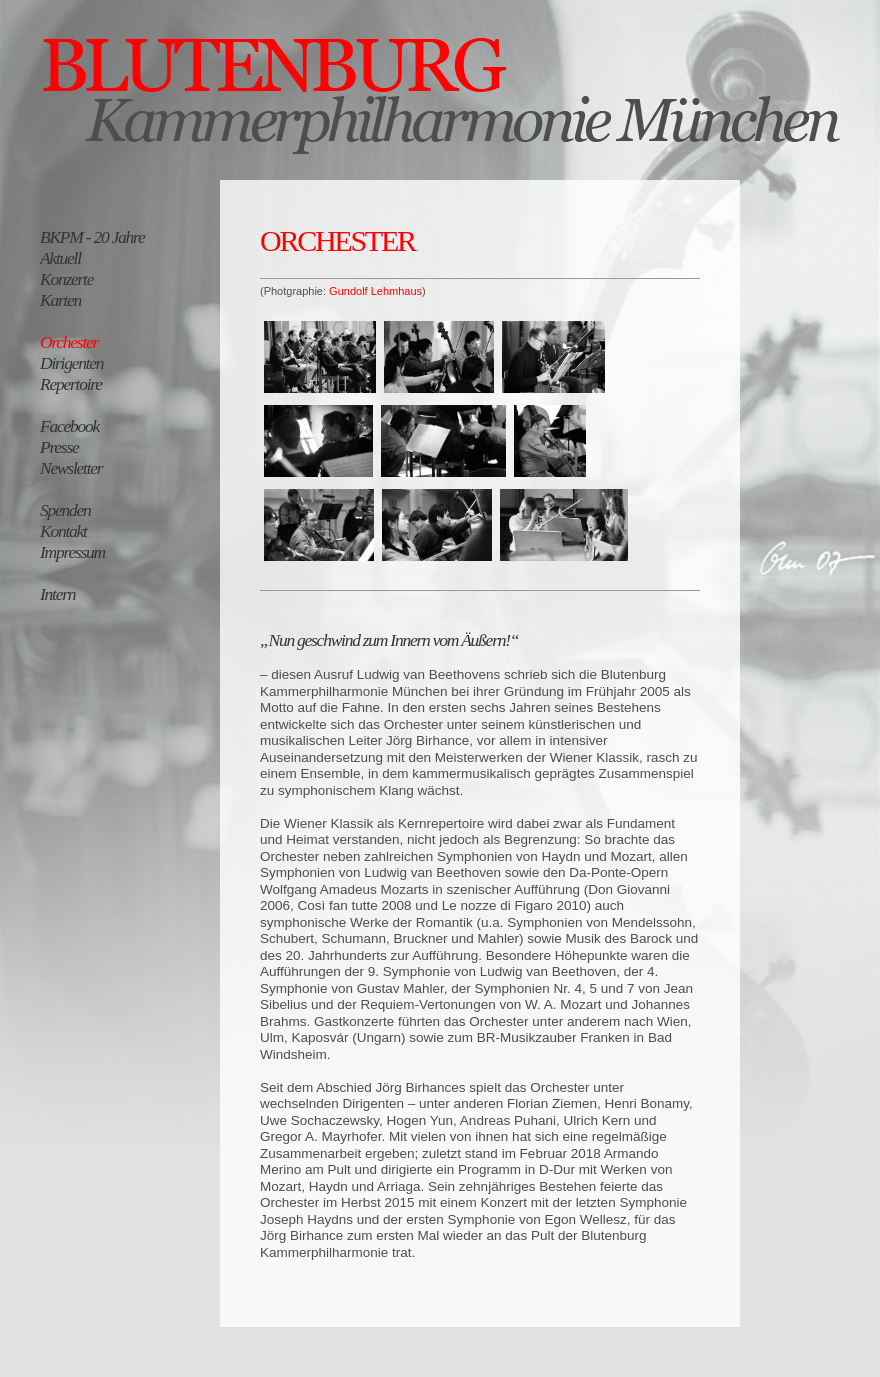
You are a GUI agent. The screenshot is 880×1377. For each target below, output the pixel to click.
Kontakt (63, 531)
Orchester (69, 342)
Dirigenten (71, 363)
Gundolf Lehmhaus (375, 291)
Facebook (69, 426)
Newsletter (71, 468)
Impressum (72, 552)
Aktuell (60, 258)
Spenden (65, 510)
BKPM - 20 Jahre (92, 237)
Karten (60, 300)
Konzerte (66, 279)
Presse (59, 447)
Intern (57, 594)
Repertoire (71, 384)
